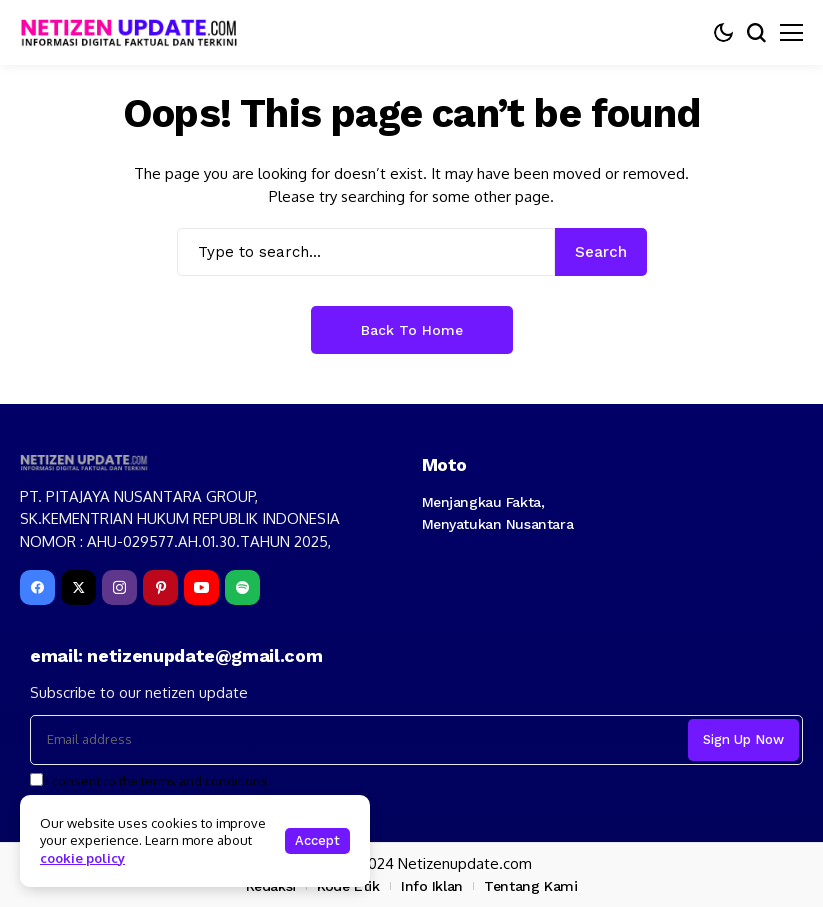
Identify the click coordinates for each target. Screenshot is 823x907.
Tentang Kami (530, 886)
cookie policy (82, 858)
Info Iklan (432, 886)
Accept (317, 840)
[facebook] (37, 587)
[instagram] (119, 587)
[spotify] (242, 587)
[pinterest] (160, 587)
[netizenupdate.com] (135, 32)
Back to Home (412, 330)
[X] (78, 587)
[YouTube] (201, 587)
